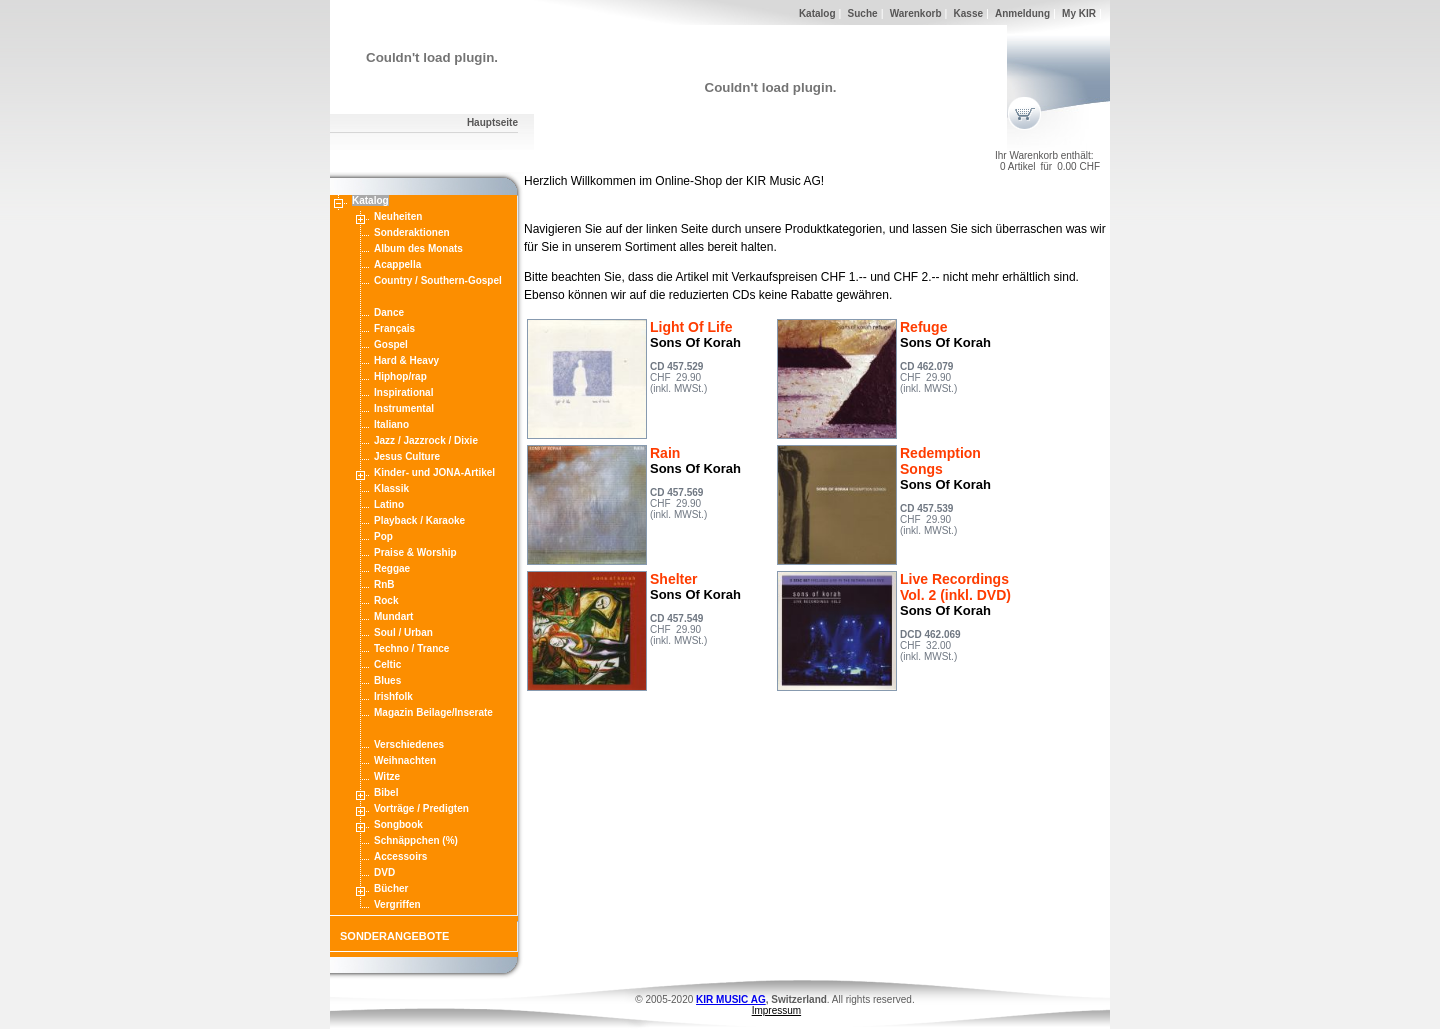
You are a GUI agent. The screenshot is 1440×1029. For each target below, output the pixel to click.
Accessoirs (400, 856)
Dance (389, 312)
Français (394, 328)
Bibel (386, 792)
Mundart (393, 616)
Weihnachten (405, 760)
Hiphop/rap (400, 376)
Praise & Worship (415, 552)
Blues (387, 680)
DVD (384, 872)
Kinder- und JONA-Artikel (434, 472)
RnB (384, 584)
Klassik (391, 488)
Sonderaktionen (412, 232)
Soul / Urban (403, 632)
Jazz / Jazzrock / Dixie (426, 440)
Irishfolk (393, 696)
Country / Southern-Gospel (438, 280)
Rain (665, 453)
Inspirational (403, 392)
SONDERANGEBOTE (394, 936)
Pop (383, 536)
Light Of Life (691, 327)
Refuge (923, 327)
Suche (863, 13)
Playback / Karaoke (419, 520)
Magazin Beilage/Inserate (433, 712)
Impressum (776, 1010)
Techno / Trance (411, 648)
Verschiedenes (409, 744)
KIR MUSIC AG (731, 999)
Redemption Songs (940, 461)
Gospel (391, 344)
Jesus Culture (407, 456)
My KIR (1079, 13)
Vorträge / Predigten (421, 808)
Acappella (397, 264)
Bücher (391, 888)
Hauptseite (492, 122)
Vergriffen (397, 904)
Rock (386, 600)
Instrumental (404, 408)
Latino (389, 504)
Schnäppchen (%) (416, 840)
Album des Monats (418, 248)
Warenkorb (916, 13)
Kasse (968, 13)
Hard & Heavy (406, 360)
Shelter (673, 579)
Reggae (392, 568)
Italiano (391, 424)
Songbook (398, 824)
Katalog (817, 13)
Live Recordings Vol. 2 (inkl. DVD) (955, 587)
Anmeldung (1022, 13)
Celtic (387, 664)
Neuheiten (398, 216)
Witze (387, 776)
